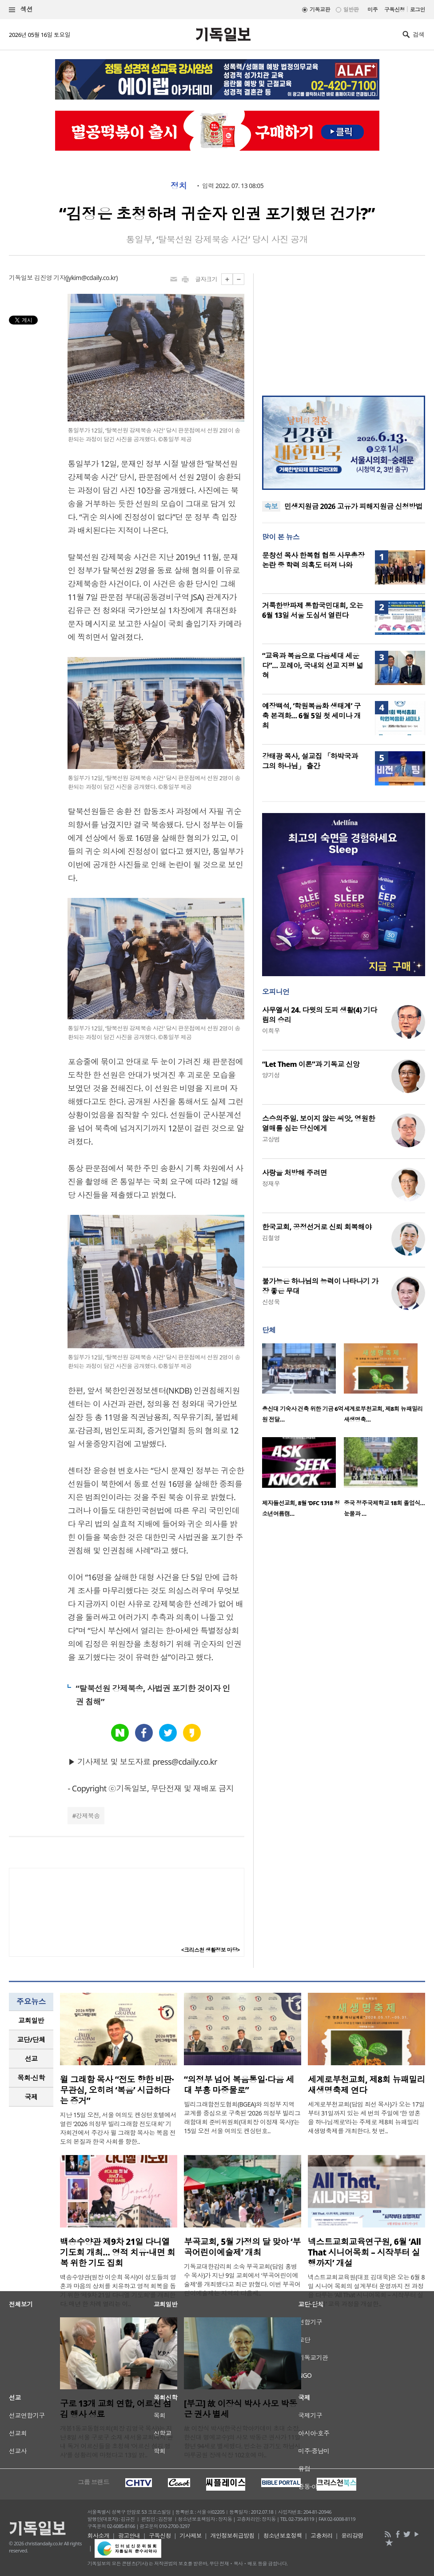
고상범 (271, 1139)
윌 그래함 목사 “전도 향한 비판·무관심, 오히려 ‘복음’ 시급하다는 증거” (117, 2090)
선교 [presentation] (31, 2058)
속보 (271, 506)
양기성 (271, 1075)
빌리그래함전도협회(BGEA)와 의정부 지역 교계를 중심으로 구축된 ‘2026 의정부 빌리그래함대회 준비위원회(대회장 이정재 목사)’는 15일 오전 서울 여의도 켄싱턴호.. (242, 2117)
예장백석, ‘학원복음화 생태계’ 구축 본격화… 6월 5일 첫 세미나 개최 (311, 715)
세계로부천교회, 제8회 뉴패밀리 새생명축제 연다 (366, 2085)
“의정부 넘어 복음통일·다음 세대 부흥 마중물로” (239, 2085)
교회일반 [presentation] (31, 2020)
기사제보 (190, 2536)
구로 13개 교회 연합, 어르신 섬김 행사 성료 (115, 2409)
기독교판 (320, 9)
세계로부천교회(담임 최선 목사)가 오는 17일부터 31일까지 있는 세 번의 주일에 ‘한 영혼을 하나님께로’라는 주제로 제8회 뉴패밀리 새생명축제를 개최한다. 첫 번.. (366, 2117)
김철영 (271, 1238)
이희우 (271, 1030)
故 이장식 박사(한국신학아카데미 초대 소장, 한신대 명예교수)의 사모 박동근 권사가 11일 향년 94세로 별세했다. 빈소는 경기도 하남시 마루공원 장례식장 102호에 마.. (242, 2441)
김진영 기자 (49, 277)
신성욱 (271, 1302)
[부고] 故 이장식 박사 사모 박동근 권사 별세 (240, 2409)
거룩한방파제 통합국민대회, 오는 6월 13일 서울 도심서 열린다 (312, 610)
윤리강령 (352, 2536)
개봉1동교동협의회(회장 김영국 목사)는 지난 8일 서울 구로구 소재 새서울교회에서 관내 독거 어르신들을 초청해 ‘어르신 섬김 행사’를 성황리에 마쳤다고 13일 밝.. (116, 2441)
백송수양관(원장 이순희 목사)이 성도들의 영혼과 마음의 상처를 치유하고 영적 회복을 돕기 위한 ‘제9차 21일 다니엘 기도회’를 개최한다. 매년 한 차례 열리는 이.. (118, 2290)
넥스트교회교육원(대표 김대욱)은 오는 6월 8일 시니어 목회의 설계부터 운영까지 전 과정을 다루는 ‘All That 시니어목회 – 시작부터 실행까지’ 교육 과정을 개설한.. (366, 2290)
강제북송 (88, 1815)
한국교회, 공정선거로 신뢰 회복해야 (317, 1227)
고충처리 (322, 2536)
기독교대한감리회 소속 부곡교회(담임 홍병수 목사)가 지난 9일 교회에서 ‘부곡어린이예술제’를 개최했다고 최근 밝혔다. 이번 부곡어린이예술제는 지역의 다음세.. (242, 2279)
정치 (179, 185)
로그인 (417, 9)
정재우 (271, 1183)
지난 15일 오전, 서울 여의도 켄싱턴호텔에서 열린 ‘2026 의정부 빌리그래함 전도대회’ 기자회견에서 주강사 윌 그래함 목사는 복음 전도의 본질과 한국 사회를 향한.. (118, 2128)
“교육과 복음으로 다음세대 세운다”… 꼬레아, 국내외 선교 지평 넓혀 (312, 665)
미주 (372, 9)
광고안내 (129, 2536)
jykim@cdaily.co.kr (91, 277)
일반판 (350, 9)
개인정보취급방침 (232, 2536)
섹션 (21, 9)
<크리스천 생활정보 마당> (210, 1950)
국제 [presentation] (31, 2096)
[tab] (31, 2020)
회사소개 (99, 2536)
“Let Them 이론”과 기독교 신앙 (310, 1064)
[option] (303, 1385)
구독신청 (394, 9)
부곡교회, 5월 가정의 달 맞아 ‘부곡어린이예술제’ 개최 (242, 2247)
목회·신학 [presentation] (30, 2077)
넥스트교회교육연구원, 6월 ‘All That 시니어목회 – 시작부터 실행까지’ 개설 (364, 2252)
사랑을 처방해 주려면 (294, 1173)
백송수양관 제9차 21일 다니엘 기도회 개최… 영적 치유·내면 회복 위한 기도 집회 (117, 2252)
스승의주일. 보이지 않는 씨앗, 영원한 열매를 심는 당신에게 (318, 1123)
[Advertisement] (343, 329)
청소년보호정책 (282, 2536)
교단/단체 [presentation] (31, 2039)
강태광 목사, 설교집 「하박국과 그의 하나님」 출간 (310, 761)
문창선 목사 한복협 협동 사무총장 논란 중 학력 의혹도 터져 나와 (313, 560)
